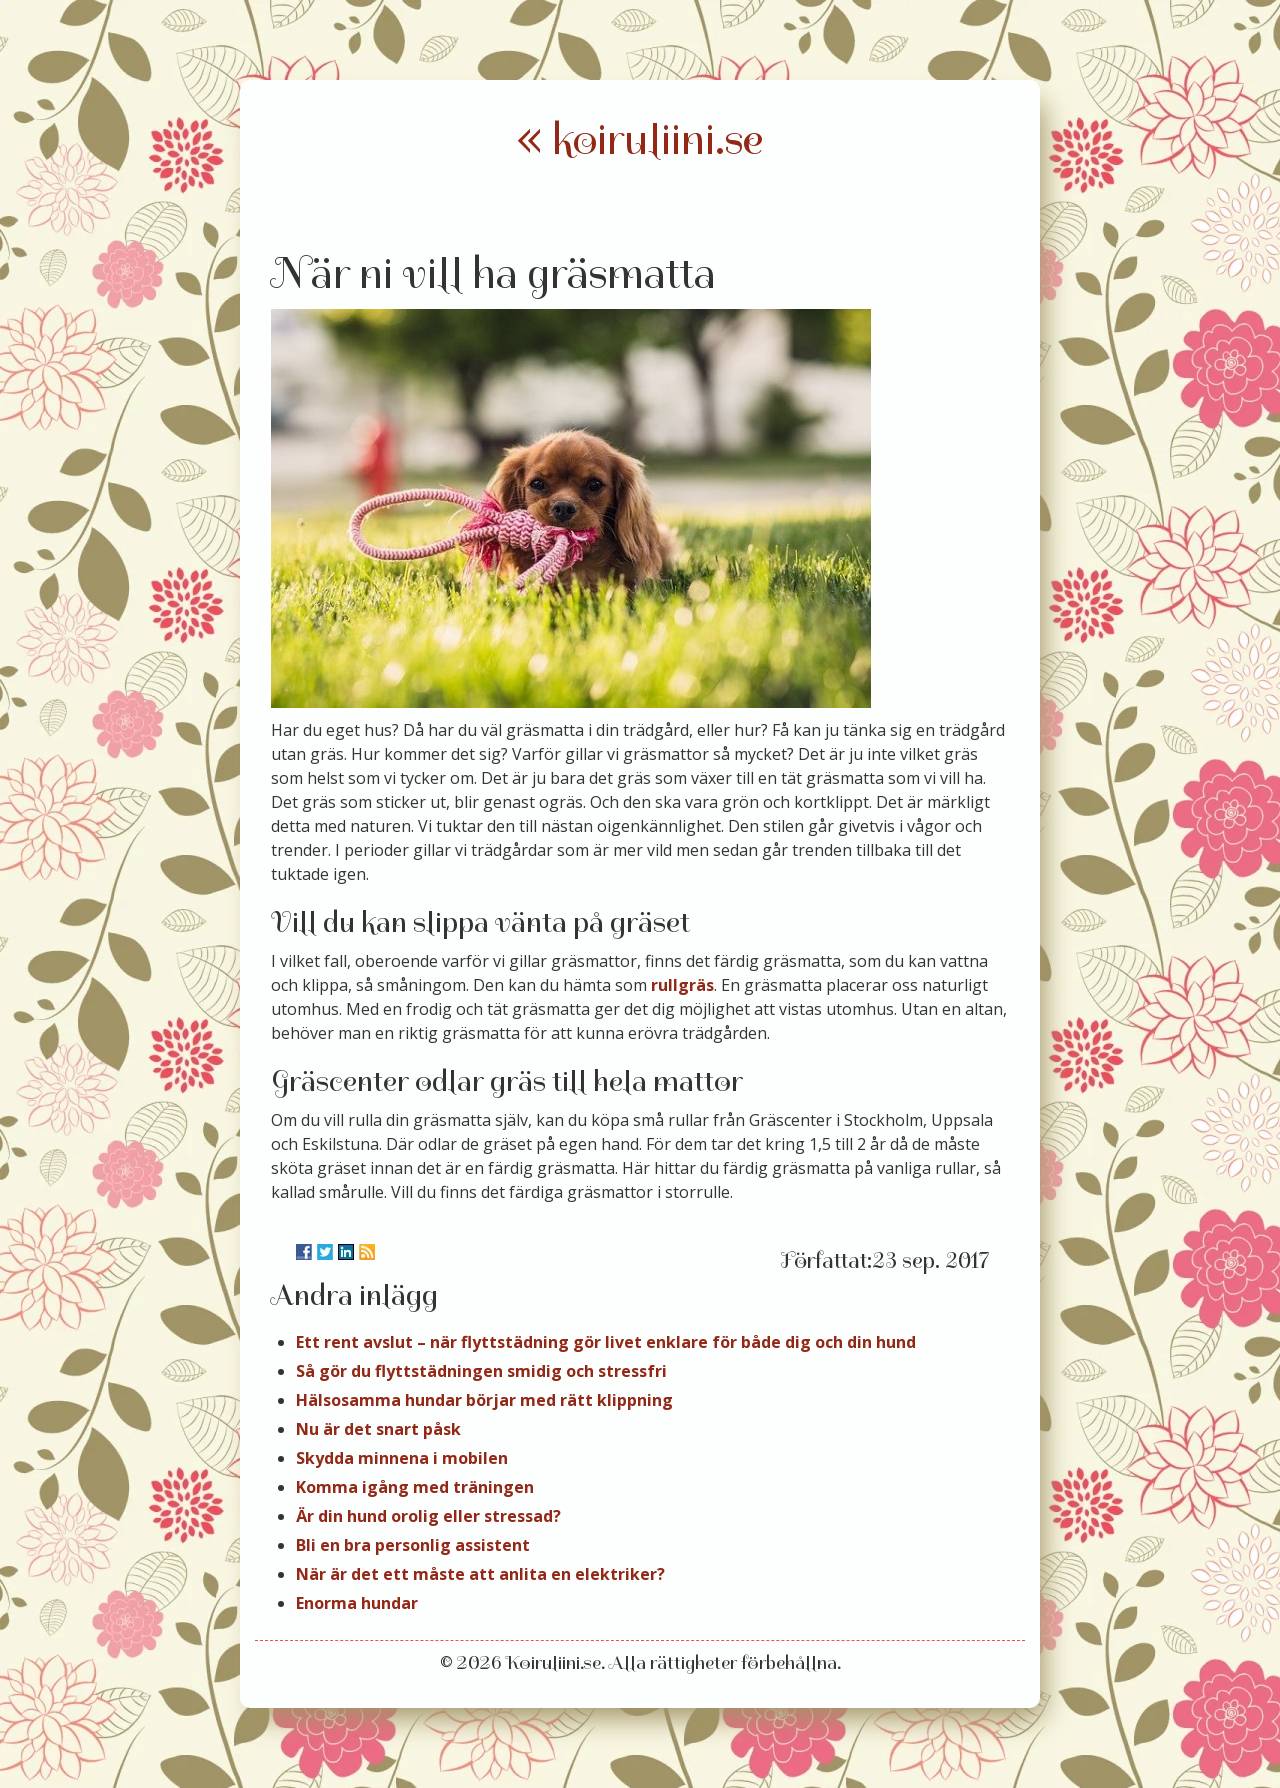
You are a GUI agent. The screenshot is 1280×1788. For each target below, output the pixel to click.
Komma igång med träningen (415, 1487)
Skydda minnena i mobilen (402, 1458)
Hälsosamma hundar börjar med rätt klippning (484, 1400)
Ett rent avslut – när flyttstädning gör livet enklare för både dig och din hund (606, 1342)
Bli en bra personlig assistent (413, 1545)
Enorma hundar (357, 1603)
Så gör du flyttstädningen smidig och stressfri (481, 1371)
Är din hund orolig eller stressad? (428, 1516)
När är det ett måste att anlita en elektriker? (480, 1574)
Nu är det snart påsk (378, 1429)
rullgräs (682, 985)
